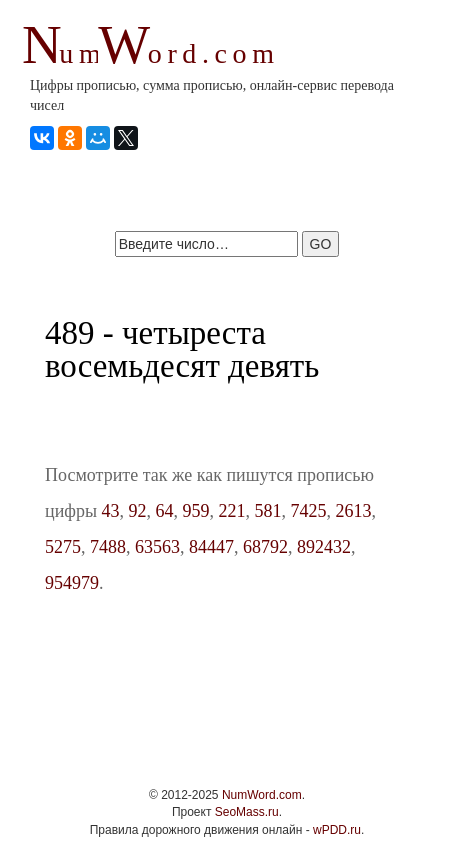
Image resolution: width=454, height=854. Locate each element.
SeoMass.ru (247, 812)
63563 (157, 547)
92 (138, 511)
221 (232, 511)
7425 (309, 511)
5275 (63, 547)
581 (268, 511)
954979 (72, 583)
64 (165, 511)
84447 (211, 547)
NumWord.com (262, 795)
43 (111, 511)
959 (196, 511)
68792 (265, 547)
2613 (354, 511)
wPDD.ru (337, 830)
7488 (108, 547)
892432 (324, 547)
